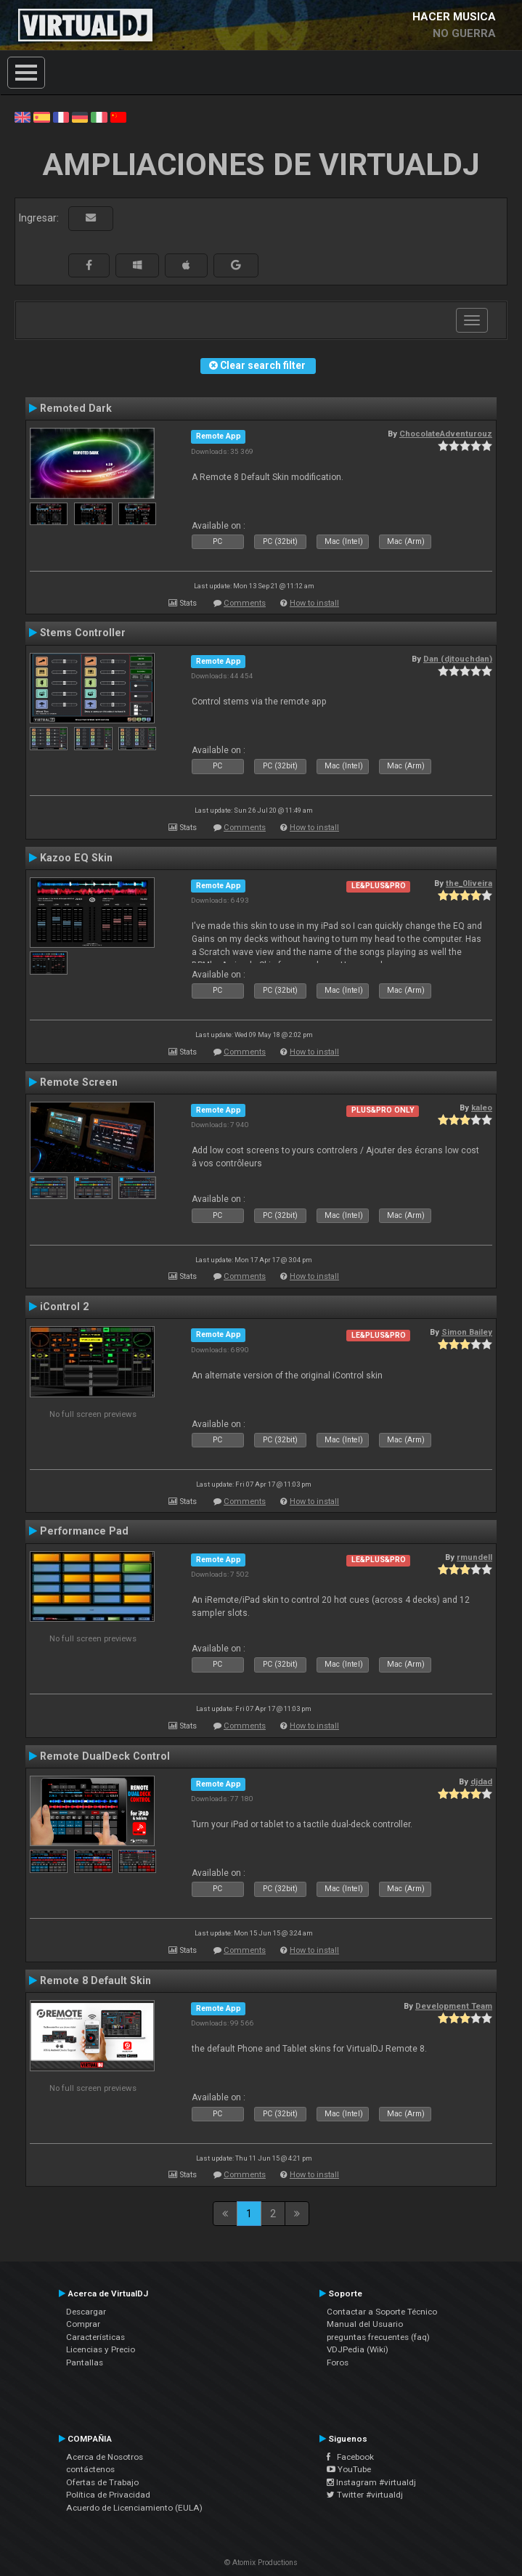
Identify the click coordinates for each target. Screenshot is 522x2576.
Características (95, 2337)
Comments (245, 603)
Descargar (86, 2312)
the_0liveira (469, 883)
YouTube (349, 2469)
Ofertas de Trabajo (102, 2482)
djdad (481, 1781)
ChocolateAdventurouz (445, 433)
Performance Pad (84, 1531)
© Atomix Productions (261, 2562)
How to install (314, 603)
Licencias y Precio (100, 2349)
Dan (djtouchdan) (457, 659)
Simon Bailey (466, 1332)
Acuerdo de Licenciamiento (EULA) (134, 2508)
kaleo (481, 1107)
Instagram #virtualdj (371, 2482)
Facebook (350, 2457)
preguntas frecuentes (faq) (378, 2337)
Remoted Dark (76, 408)
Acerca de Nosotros (104, 2457)
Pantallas (84, 2362)
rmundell (474, 1557)
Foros (337, 2362)
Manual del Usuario (365, 2324)
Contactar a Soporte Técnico (382, 2312)
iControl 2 (64, 1306)
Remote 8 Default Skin (95, 1980)
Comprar (83, 2324)
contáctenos (90, 2469)
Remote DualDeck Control (105, 1756)
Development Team (453, 2006)
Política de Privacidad (108, 2495)
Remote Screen (79, 1082)
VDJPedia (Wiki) (357, 2349)
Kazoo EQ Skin (76, 858)
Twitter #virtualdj (365, 2495)
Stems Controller (83, 632)
